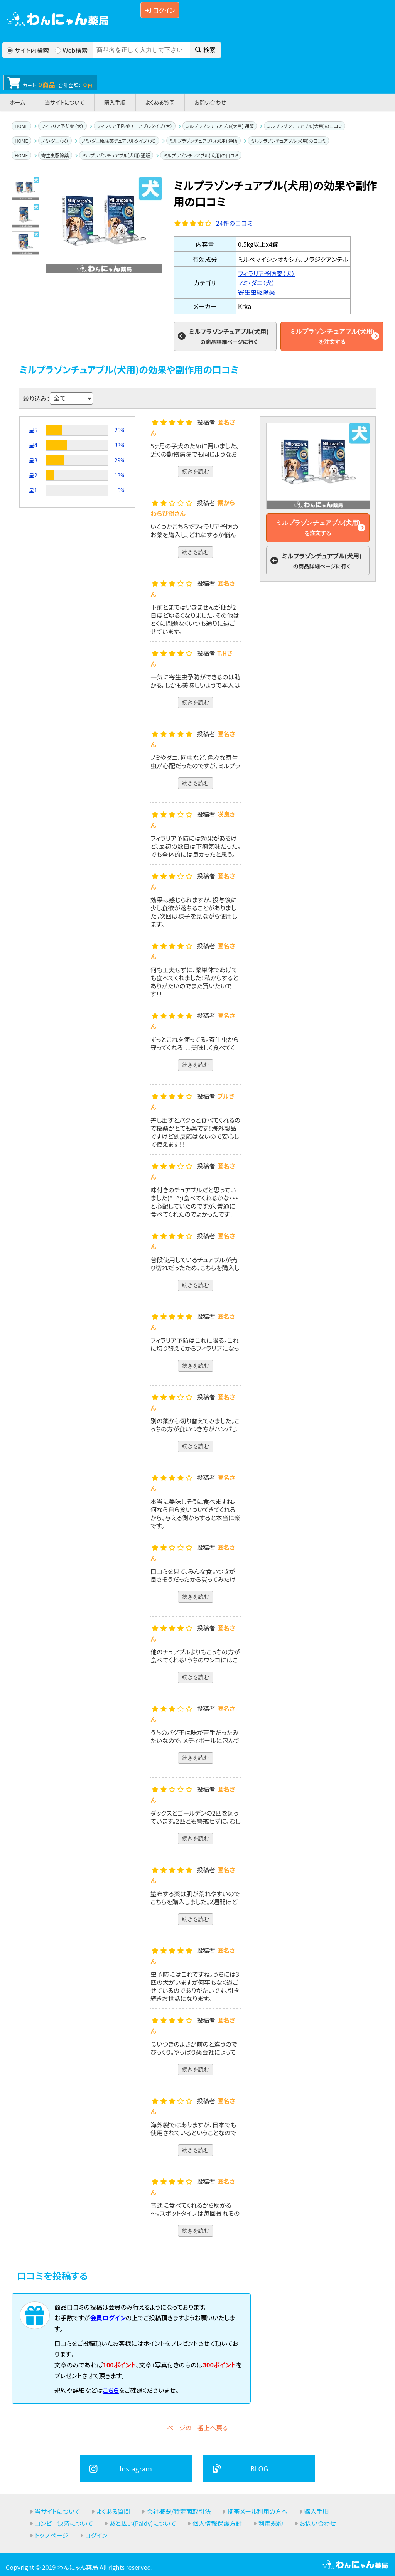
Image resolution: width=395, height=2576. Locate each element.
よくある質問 (160, 102)
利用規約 (270, 2523)
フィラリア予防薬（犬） (62, 126)
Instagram (136, 2468)
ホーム (17, 102)
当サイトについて (64, 102)
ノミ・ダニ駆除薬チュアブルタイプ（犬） (119, 140)
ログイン (160, 10)
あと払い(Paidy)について (143, 2523)
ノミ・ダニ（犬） (55, 140)
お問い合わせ (210, 102)
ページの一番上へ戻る (197, 2427)
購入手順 (115, 102)
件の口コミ (234, 223)
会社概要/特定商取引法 (179, 2511)
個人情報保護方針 (217, 2523)
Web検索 (71, 50)
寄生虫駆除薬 (55, 155)
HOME (21, 126)
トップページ (51, 2535)
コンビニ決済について (64, 2523)
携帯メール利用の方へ (257, 2511)
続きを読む (195, 471)
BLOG (259, 2468)
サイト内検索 (28, 50)
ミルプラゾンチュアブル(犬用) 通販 (220, 126)
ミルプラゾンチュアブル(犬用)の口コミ (304, 126)
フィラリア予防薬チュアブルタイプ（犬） (134, 126)
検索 (205, 50)
